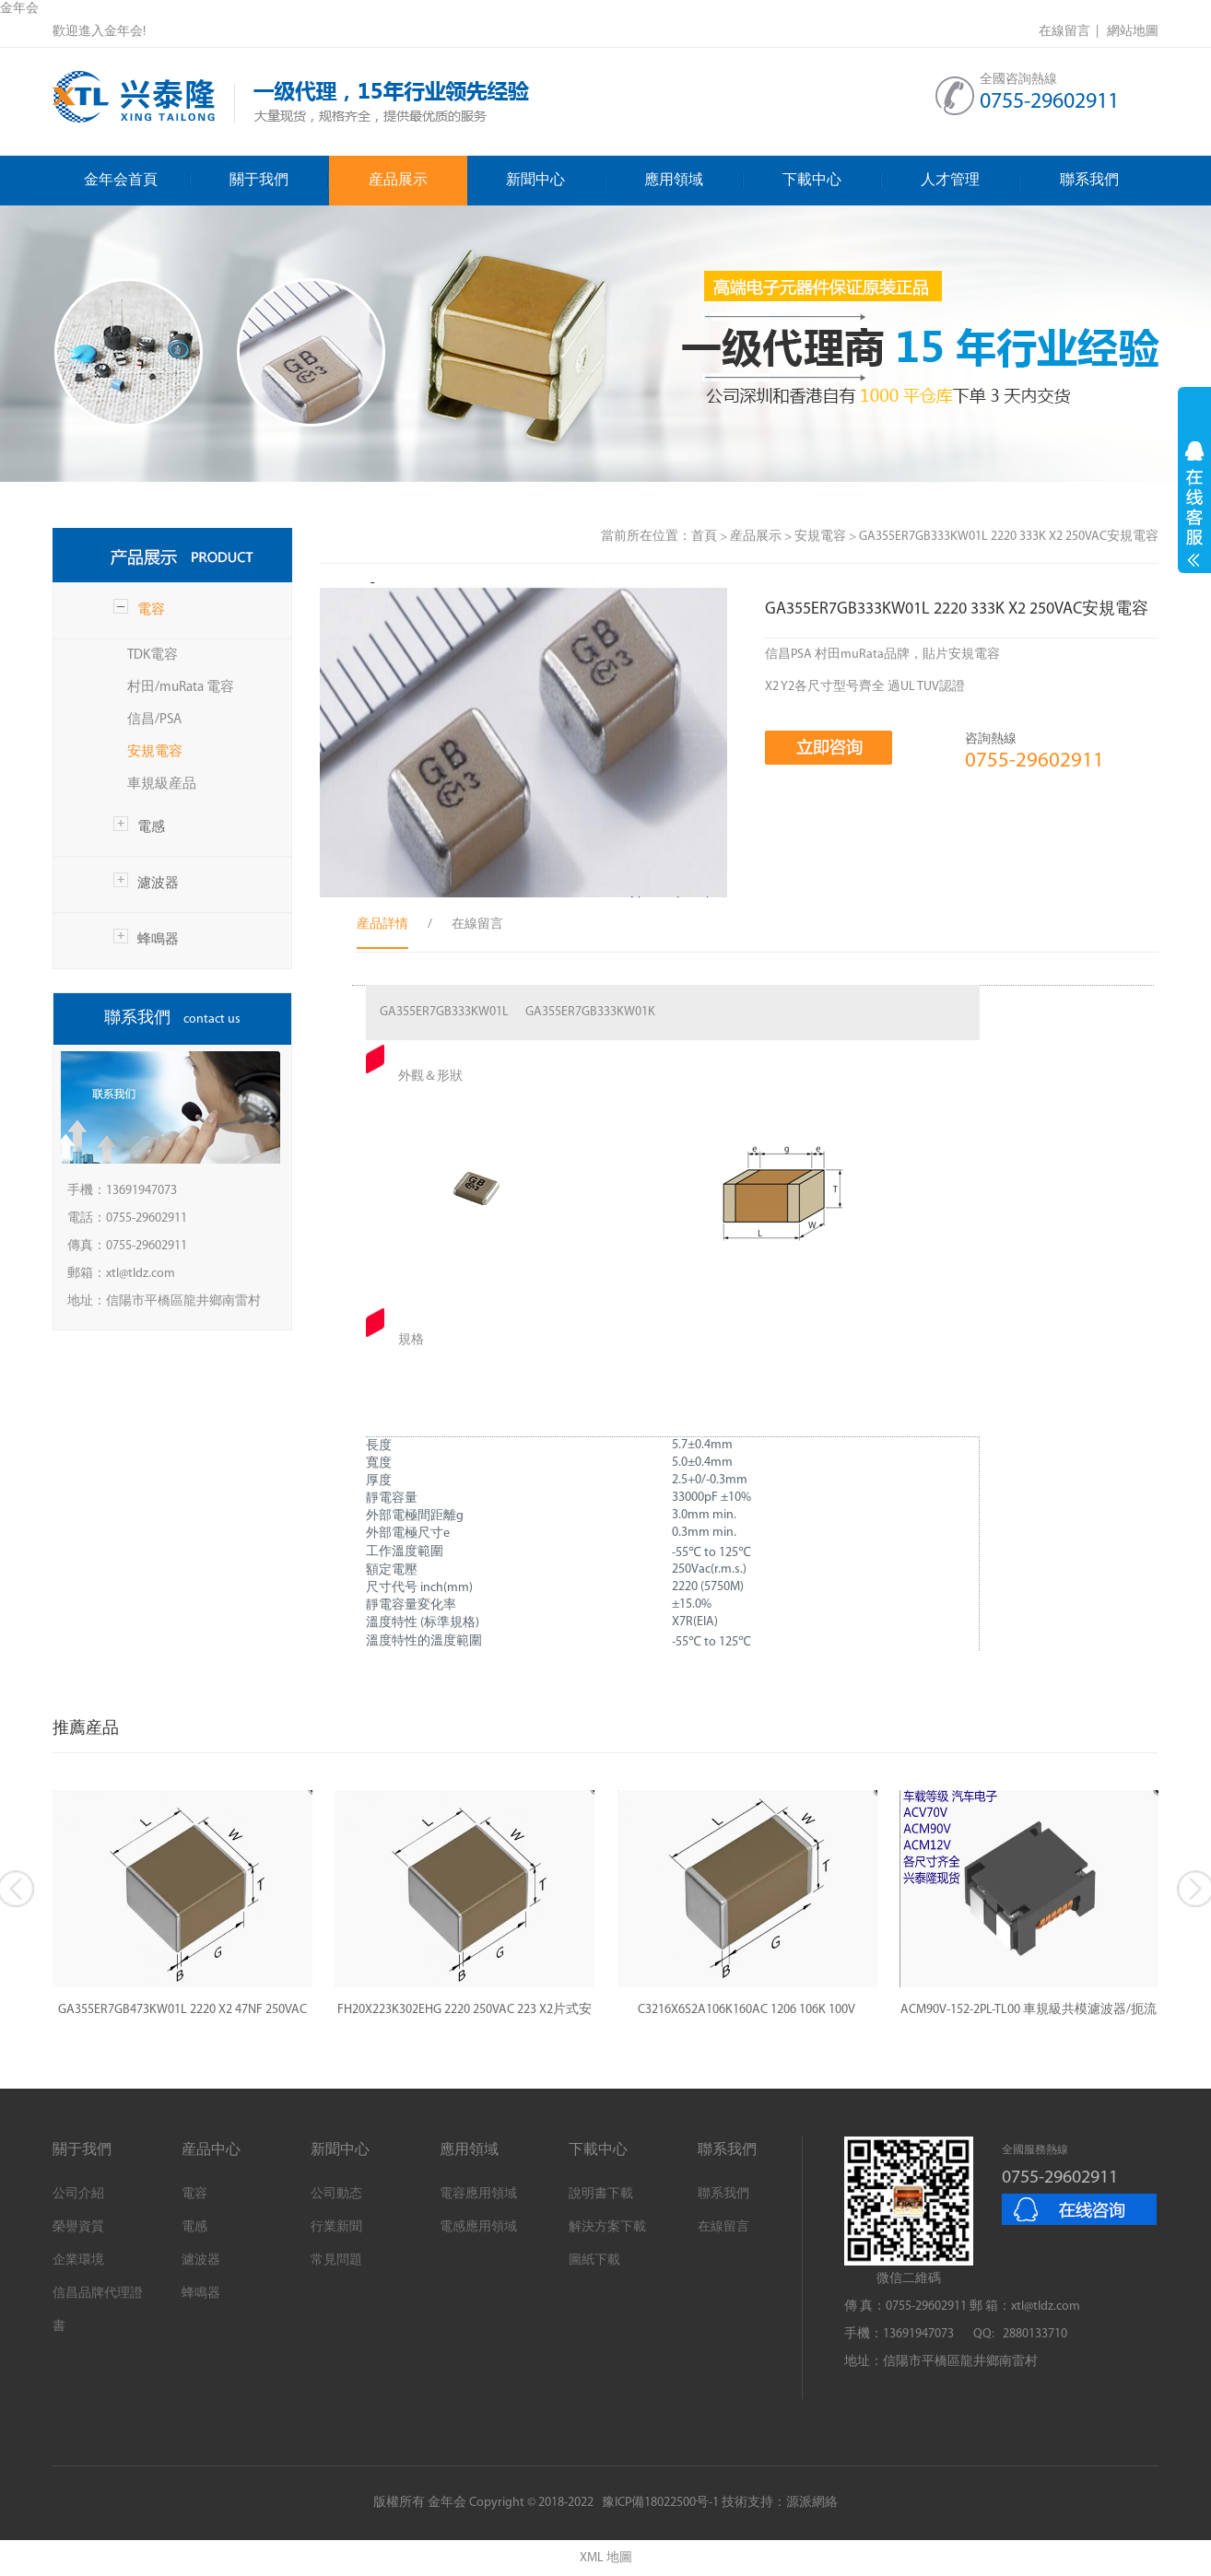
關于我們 (279, 180)
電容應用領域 (478, 2194)
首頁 (704, 537)
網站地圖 (1132, 32)
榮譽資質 (78, 2227)
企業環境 (78, 2260)
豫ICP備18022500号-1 (660, 2503)
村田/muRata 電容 (180, 688)
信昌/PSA (154, 720)
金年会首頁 (137, 180)
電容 (151, 610)
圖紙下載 (594, 2260)
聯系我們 (1089, 180)
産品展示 (398, 180)
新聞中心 (556, 180)
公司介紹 (78, 2194)
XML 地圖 (606, 2558)
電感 (151, 828)
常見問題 (336, 2260)
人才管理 (970, 180)
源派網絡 (812, 2503)
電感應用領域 (478, 2227)
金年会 (19, 9)
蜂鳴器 (158, 940)
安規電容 (154, 752)
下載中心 (832, 180)
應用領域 (694, 180)
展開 (1194, 504)
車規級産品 (161, 784)
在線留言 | (1071, 32)
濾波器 (158, 884)
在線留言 (723, 2227)
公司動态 (336, 2194)
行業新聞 (336, 2227)
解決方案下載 (607, 2227)
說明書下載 (601, 2194)
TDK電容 (152, 655)
